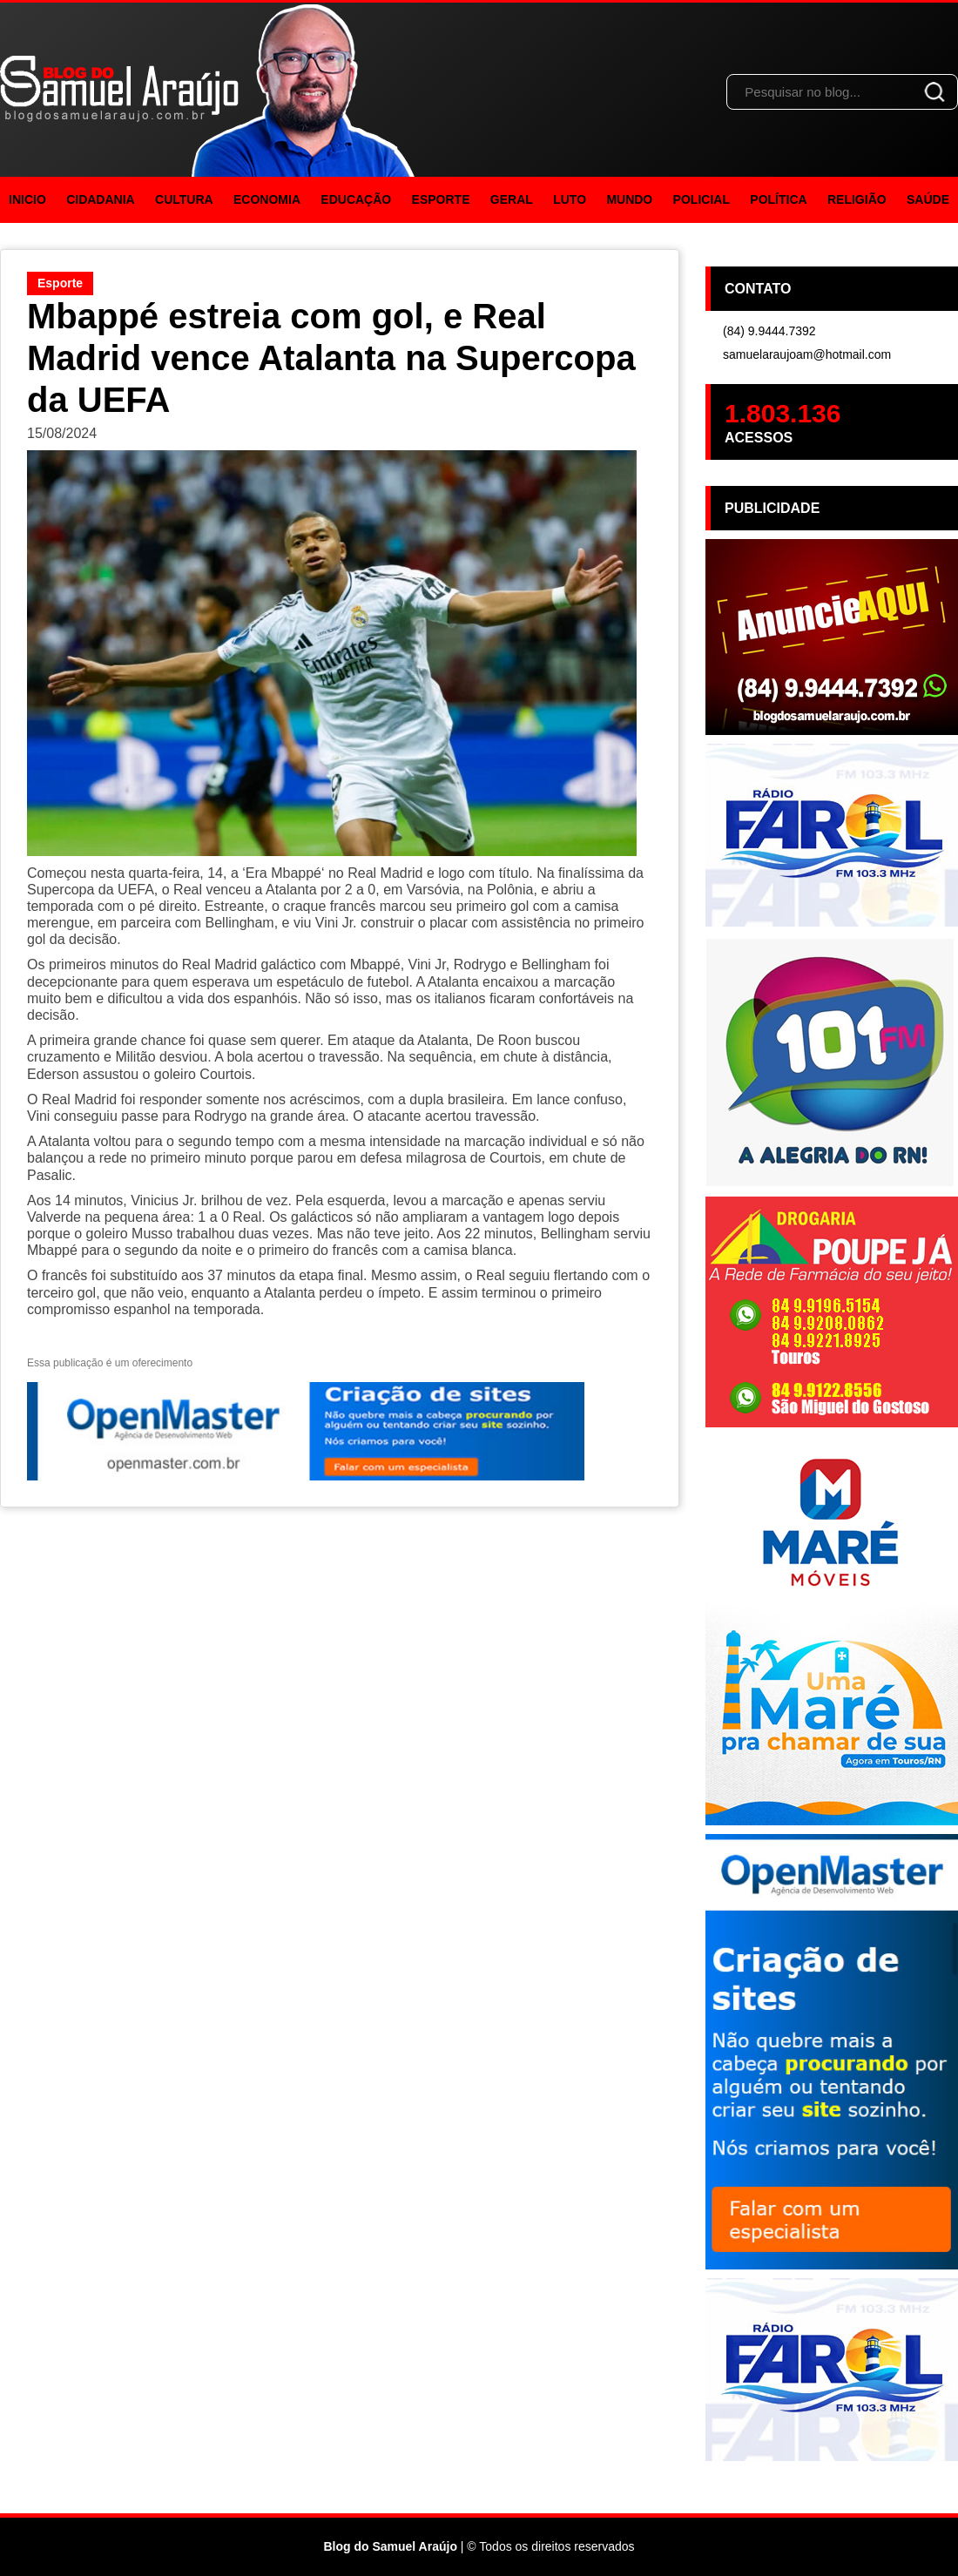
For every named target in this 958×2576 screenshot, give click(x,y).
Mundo (629, 199)
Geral (511, 199)
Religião (857, 199)
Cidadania (100, 199)
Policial (701, 199)
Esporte (441, 199)
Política (778, 199)
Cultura (184, 199)
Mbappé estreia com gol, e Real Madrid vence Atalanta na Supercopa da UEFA (331, 358)
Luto (569, 199)
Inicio (27, 199)
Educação (355, 199)
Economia (266, 199)
